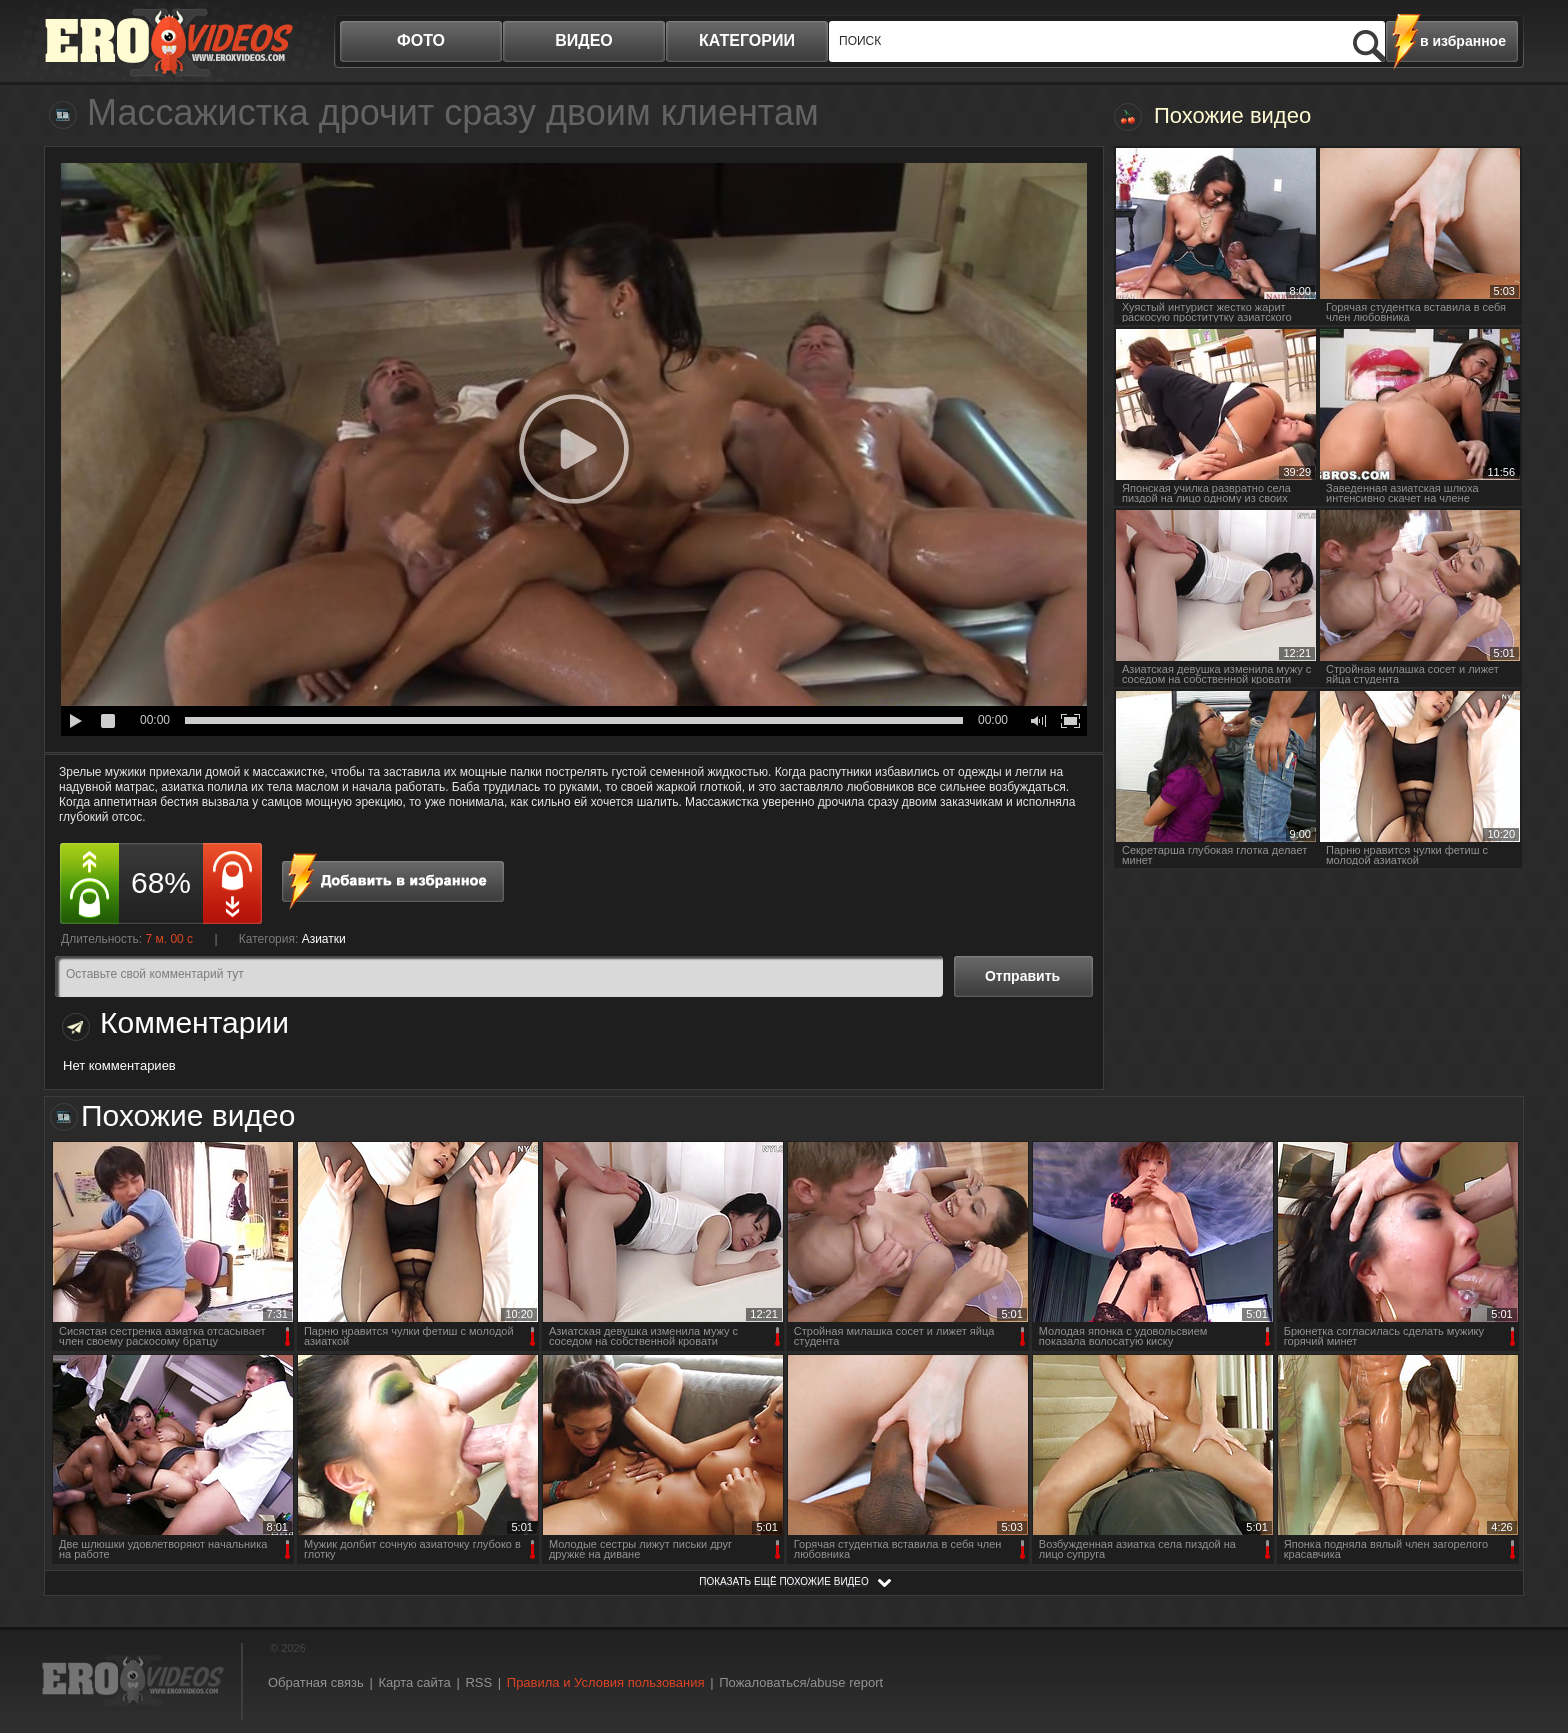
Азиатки (324, 939)
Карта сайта (414, 1682)
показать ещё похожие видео (784, 1581)
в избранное (1463, 41)
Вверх (1530, 1624)
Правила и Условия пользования (606, 1682)
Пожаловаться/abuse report (801, 1682)
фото (421, 40)
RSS (478, 1682)
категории (747, 40)
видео (584, 40)
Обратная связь (316, 1682)
